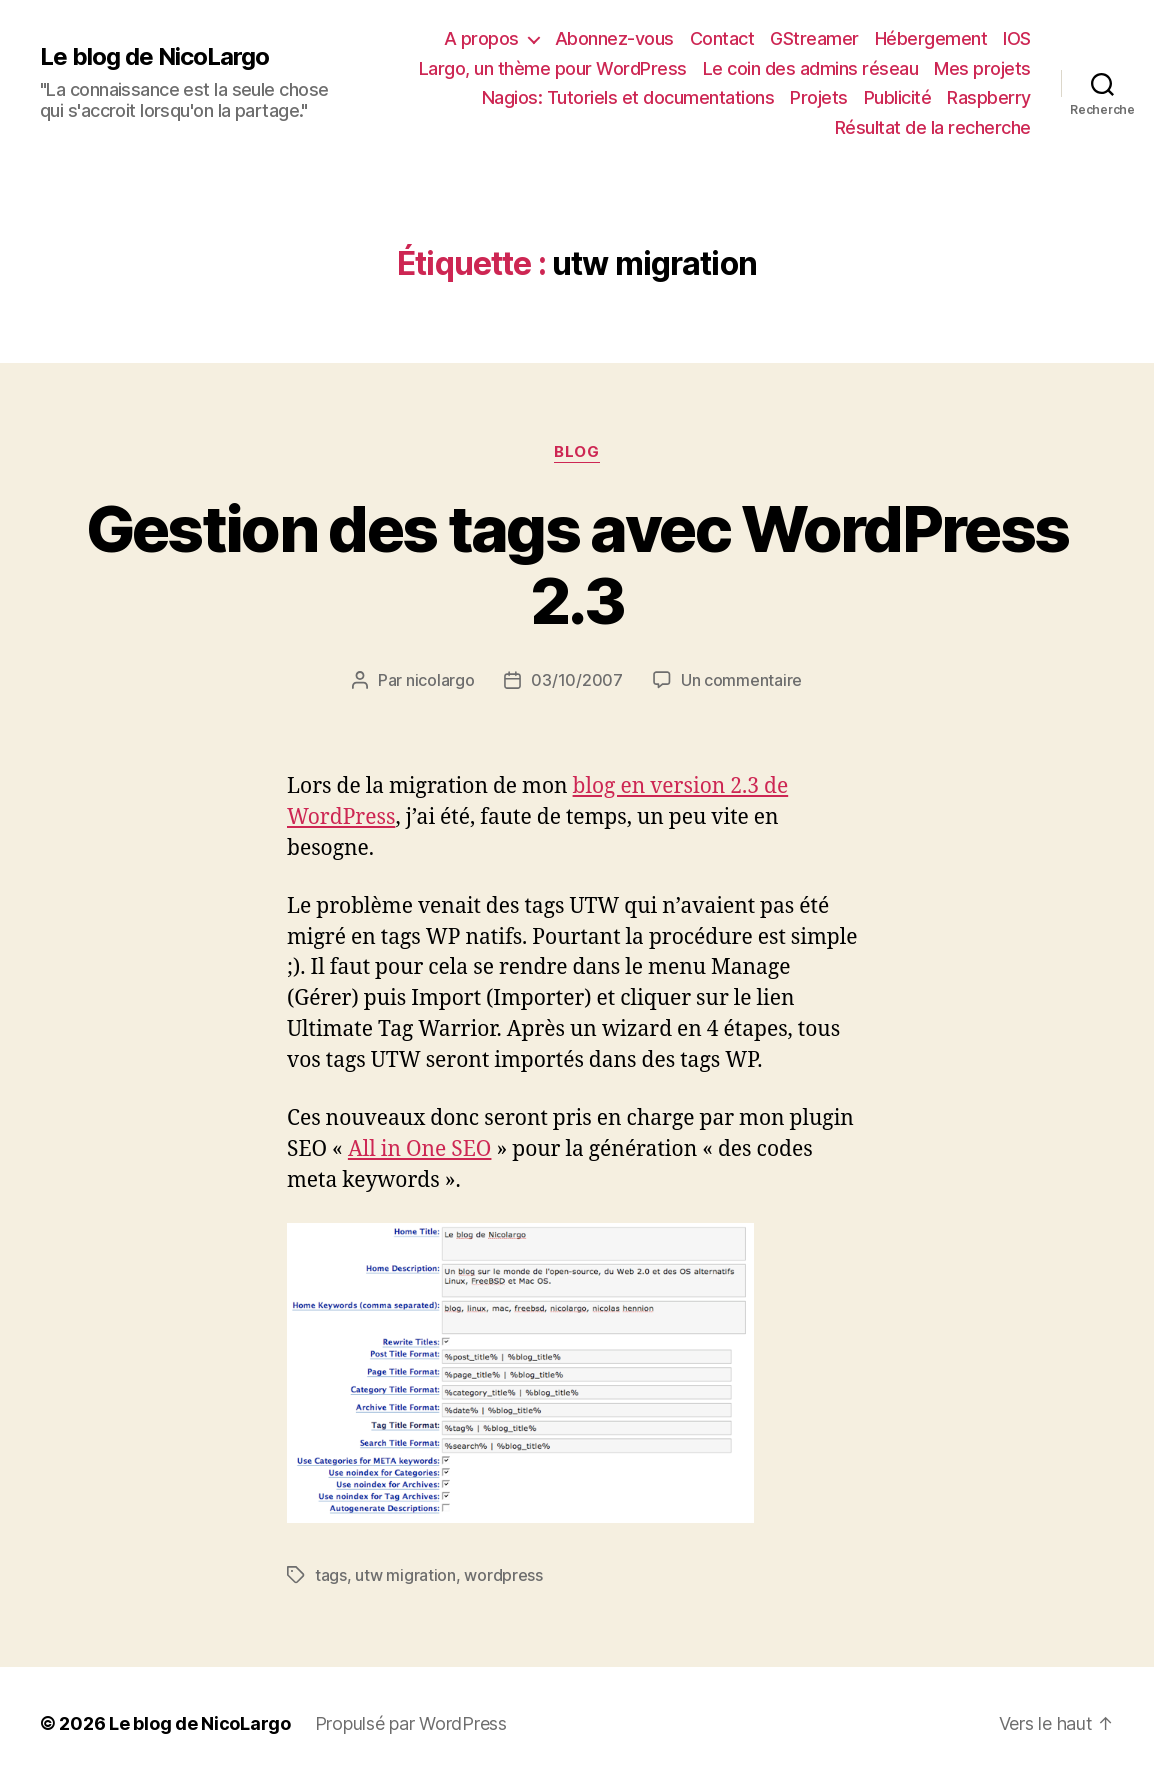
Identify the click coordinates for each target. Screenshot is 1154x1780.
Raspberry (989, 97)
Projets (819, 97)
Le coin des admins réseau (811, 68)
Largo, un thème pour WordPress (553, 68)
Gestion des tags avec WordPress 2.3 (577, 565)
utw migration (405, 1575)
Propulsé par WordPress (411, 1723)
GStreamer (814, 38)
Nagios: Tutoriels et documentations (628, 97)
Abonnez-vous (614, 38)
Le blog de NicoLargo (154, 57)
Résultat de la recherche (933, 127)
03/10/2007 (576, 680)
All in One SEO (420, 1149)
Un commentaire (741, 680)
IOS (1017, 38)
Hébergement (931, 38)
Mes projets (982, 68)
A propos (481, 38)
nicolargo (440, 680)
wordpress (503, 1575)
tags (331, 1575)
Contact (722, 38)
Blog (576, 452)
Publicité (898, 97)
